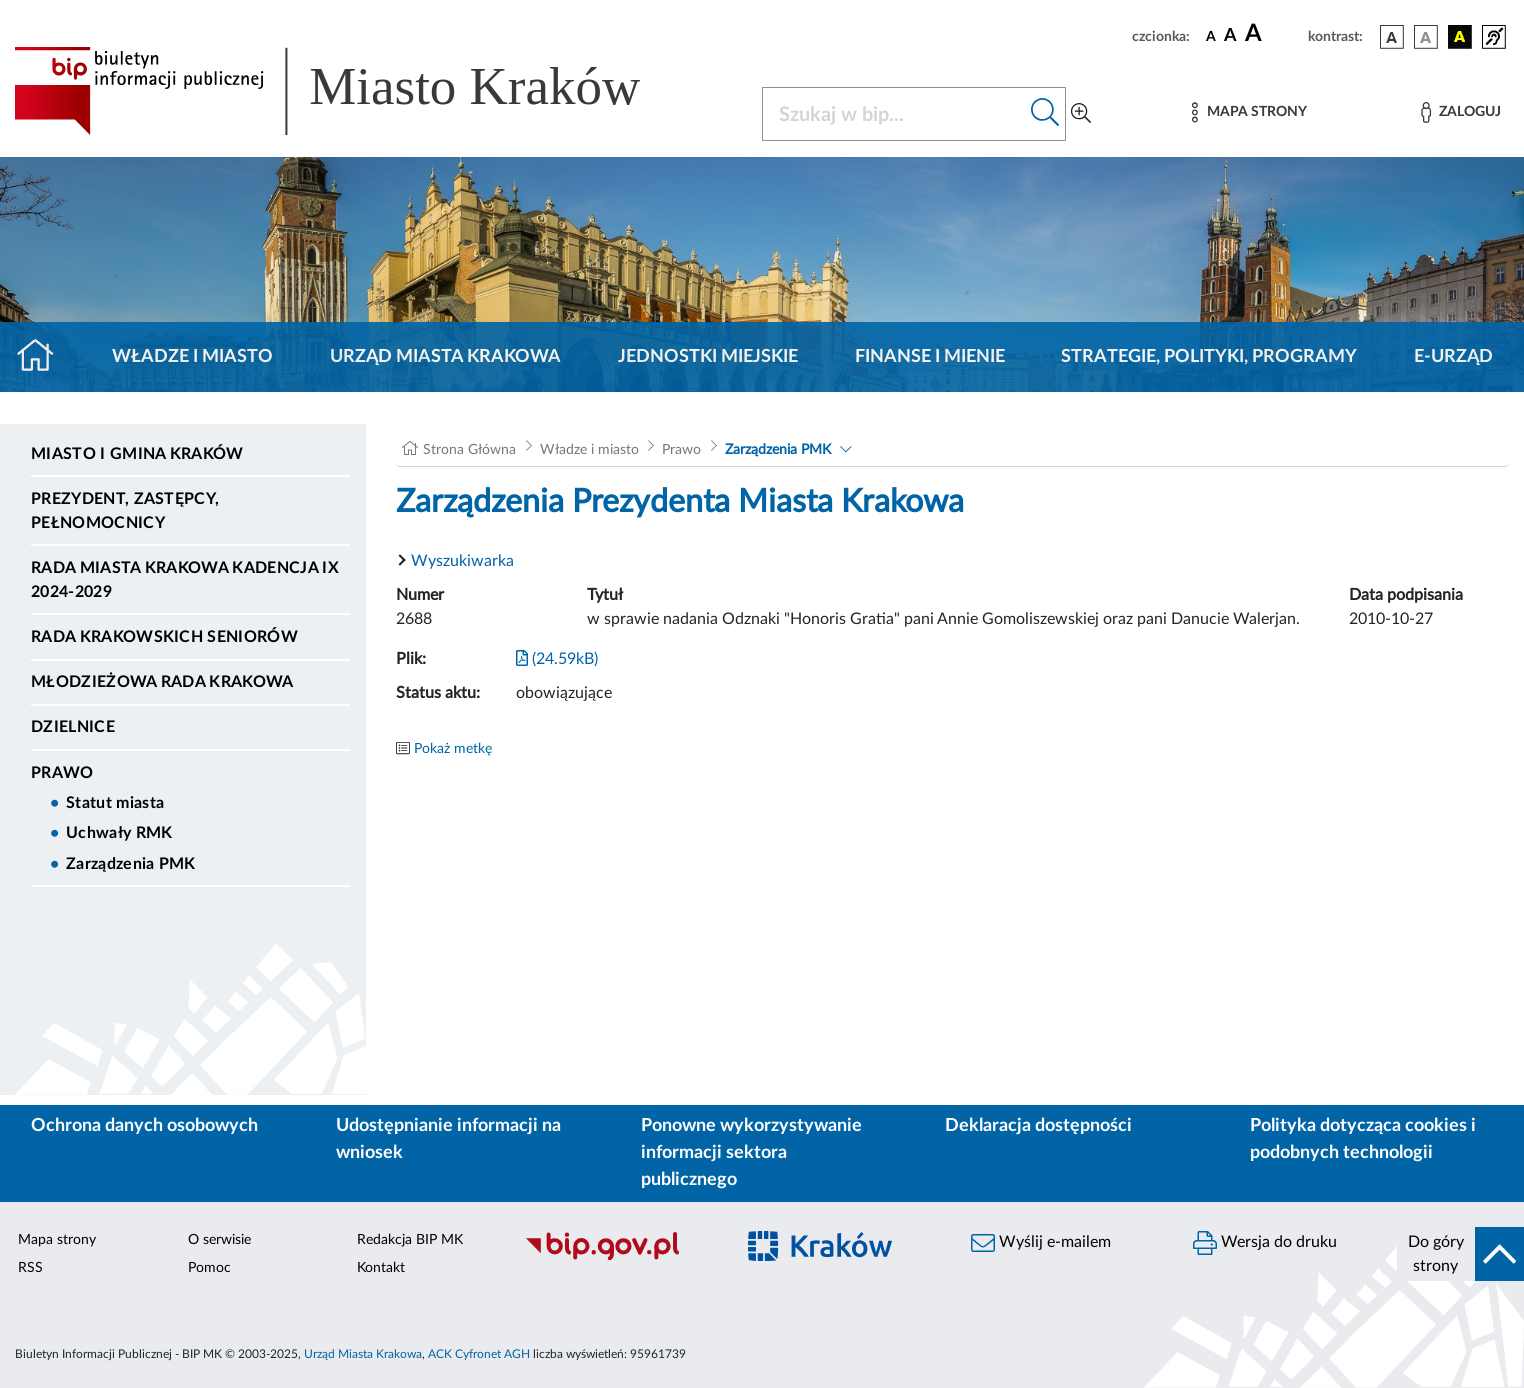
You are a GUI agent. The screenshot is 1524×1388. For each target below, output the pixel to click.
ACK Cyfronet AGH (479, 1354)
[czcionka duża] (1273, 34)
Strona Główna (469, 450)
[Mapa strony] (1249, 112)
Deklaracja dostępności (1038, 1126)
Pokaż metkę (453, 749)
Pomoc (209, 1268)
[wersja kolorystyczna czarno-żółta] (1460, 37)
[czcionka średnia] (1230, 36)
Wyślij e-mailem (1041, 1243)
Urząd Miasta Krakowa (445, 357)
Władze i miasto (192, 357)
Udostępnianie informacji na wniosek (448, 1139)
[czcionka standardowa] (1211, 36)
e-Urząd (1453, 357)
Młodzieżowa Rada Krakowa (162, 682)
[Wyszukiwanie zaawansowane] (1081, 114)
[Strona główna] (43, 357)
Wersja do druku (1265, 1243)
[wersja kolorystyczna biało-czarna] (1426, 37)
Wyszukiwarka (462, 561)
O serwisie (219, 1240)
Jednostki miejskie (708, 357)
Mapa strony (57, 1240)
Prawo (62, 773)
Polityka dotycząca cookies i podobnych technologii (1363, 1139)
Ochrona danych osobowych (144, 1126)
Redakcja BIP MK (410, 1240)
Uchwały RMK (119, 833)
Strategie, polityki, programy (1209, 357)
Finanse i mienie (930, 357)
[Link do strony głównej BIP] (356, 91)
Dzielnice (73, 727)
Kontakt (381, 1268)
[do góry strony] (1460, 1254)
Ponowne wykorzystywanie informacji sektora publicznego (751, 1153)
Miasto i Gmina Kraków (137, 454)
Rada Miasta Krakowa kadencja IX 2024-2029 (185, 580)
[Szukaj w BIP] (894, 114)
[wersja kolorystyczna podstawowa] (1392, 37)
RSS (30, 1268)
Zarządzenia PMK (131, 864)
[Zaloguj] (1461, 112)
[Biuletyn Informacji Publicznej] (619, 1257)
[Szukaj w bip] (1045, 114)
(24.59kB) (557, 659)
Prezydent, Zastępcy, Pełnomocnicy (125, 511)
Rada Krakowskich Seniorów (164, 637)
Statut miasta (115, 803)
